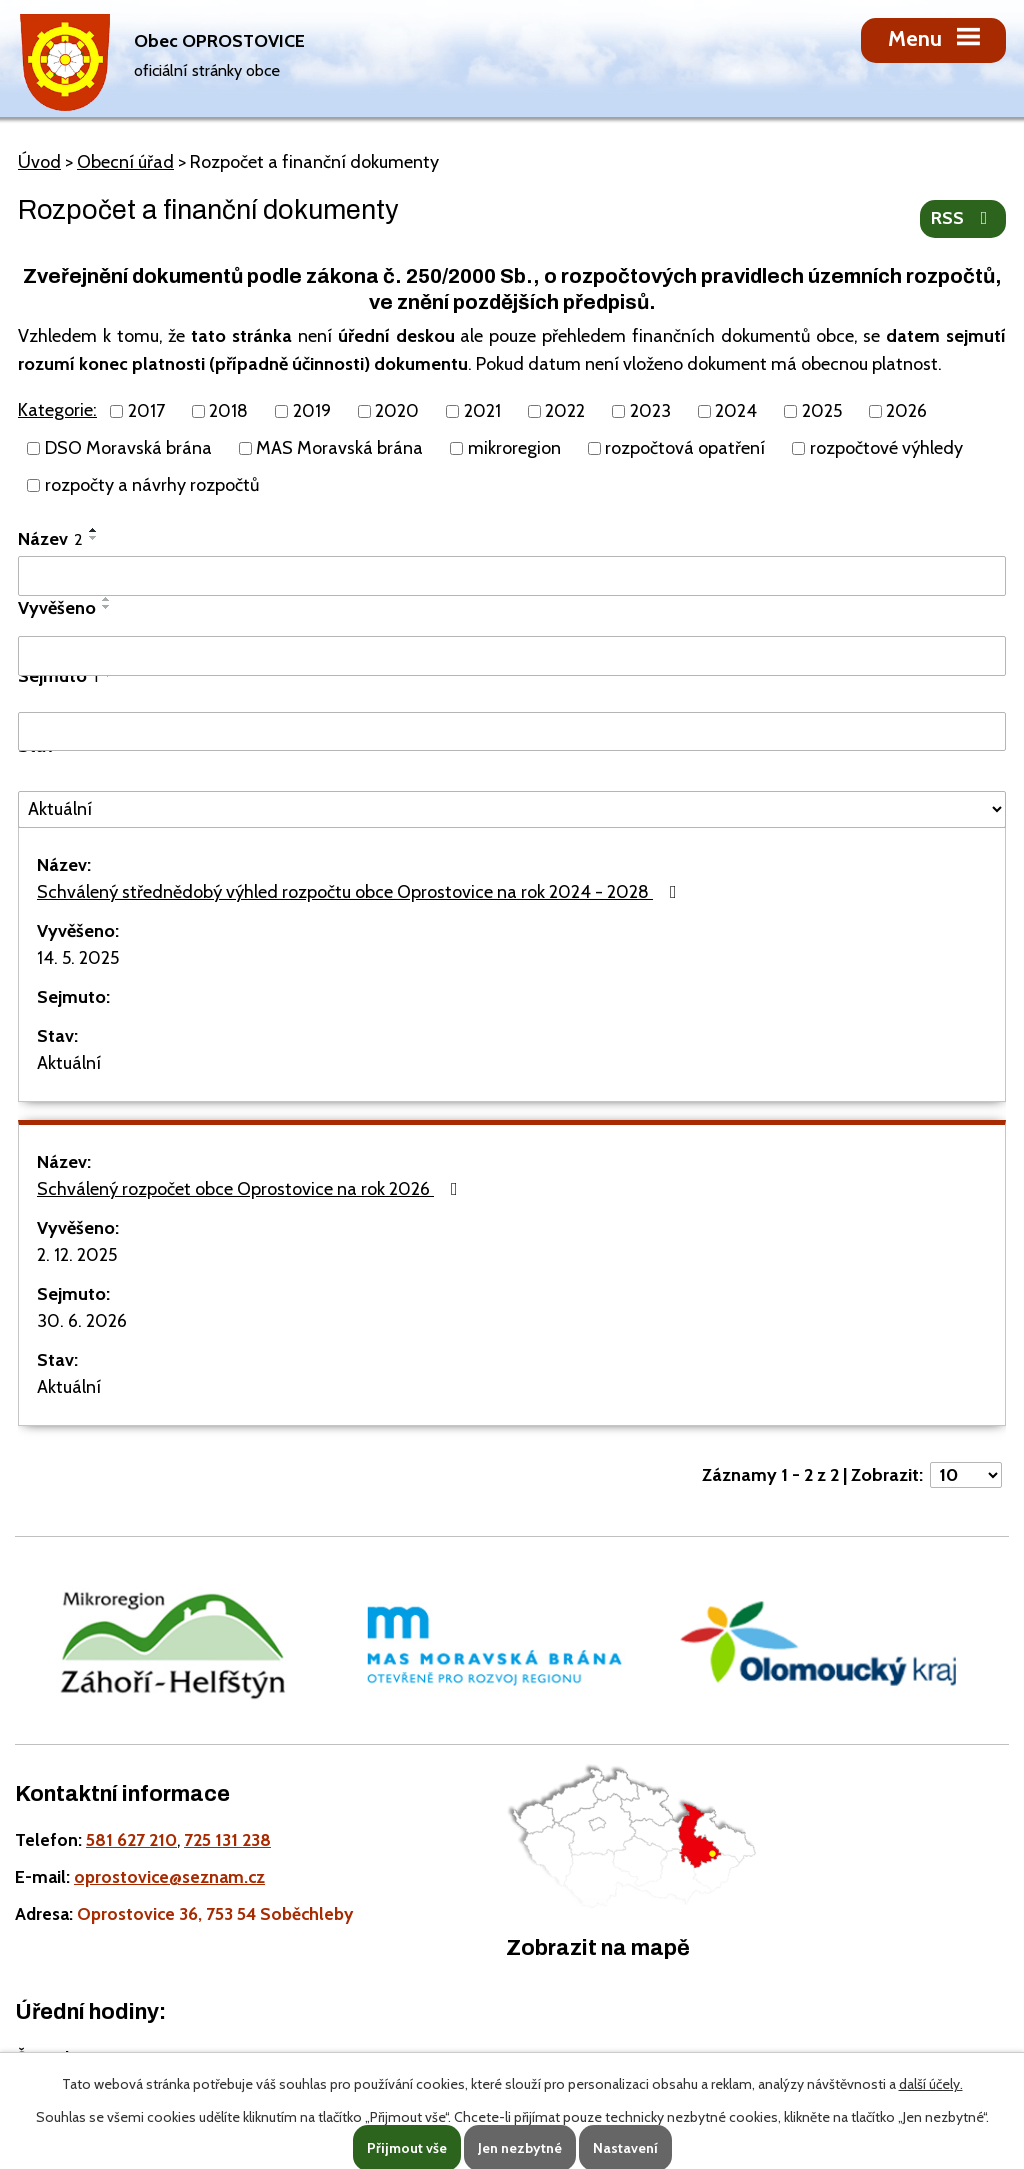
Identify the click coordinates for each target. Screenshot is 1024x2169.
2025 (822, 411)
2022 (565, 411)
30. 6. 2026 (82, 1321)
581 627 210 (131, 1839)
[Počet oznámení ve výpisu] (966, 1475)
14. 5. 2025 (78, 958)
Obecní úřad (125, 162)
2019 (312, 411)
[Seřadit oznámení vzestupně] (94, 530)
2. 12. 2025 (77, 1255)
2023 (650, 411)
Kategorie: (57, 410)
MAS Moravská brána (339, 448)
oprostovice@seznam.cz (169, 1876)
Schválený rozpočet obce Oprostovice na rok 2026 (251, 1189)
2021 (482, 411)
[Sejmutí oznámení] (512, 732)
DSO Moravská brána (128, 448)
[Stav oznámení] (512, 809)
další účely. (931, 2084)
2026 (906, 411)
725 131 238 (227, 1839)
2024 (736, 411)
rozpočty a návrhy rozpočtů (152, 485)
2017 (146, 411)
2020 (397, 411)
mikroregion (514, 448)
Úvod (39, 162)
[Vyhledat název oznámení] (512, 576)
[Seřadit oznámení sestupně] (94, 538)
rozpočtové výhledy (886, 448)
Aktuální (69, 1063)
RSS (963, 218)
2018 (228, 411)
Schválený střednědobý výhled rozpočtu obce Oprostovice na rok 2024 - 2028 (361, 892)
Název (50, 539)
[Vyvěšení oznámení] (512, 656)
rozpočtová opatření (685, 448)
